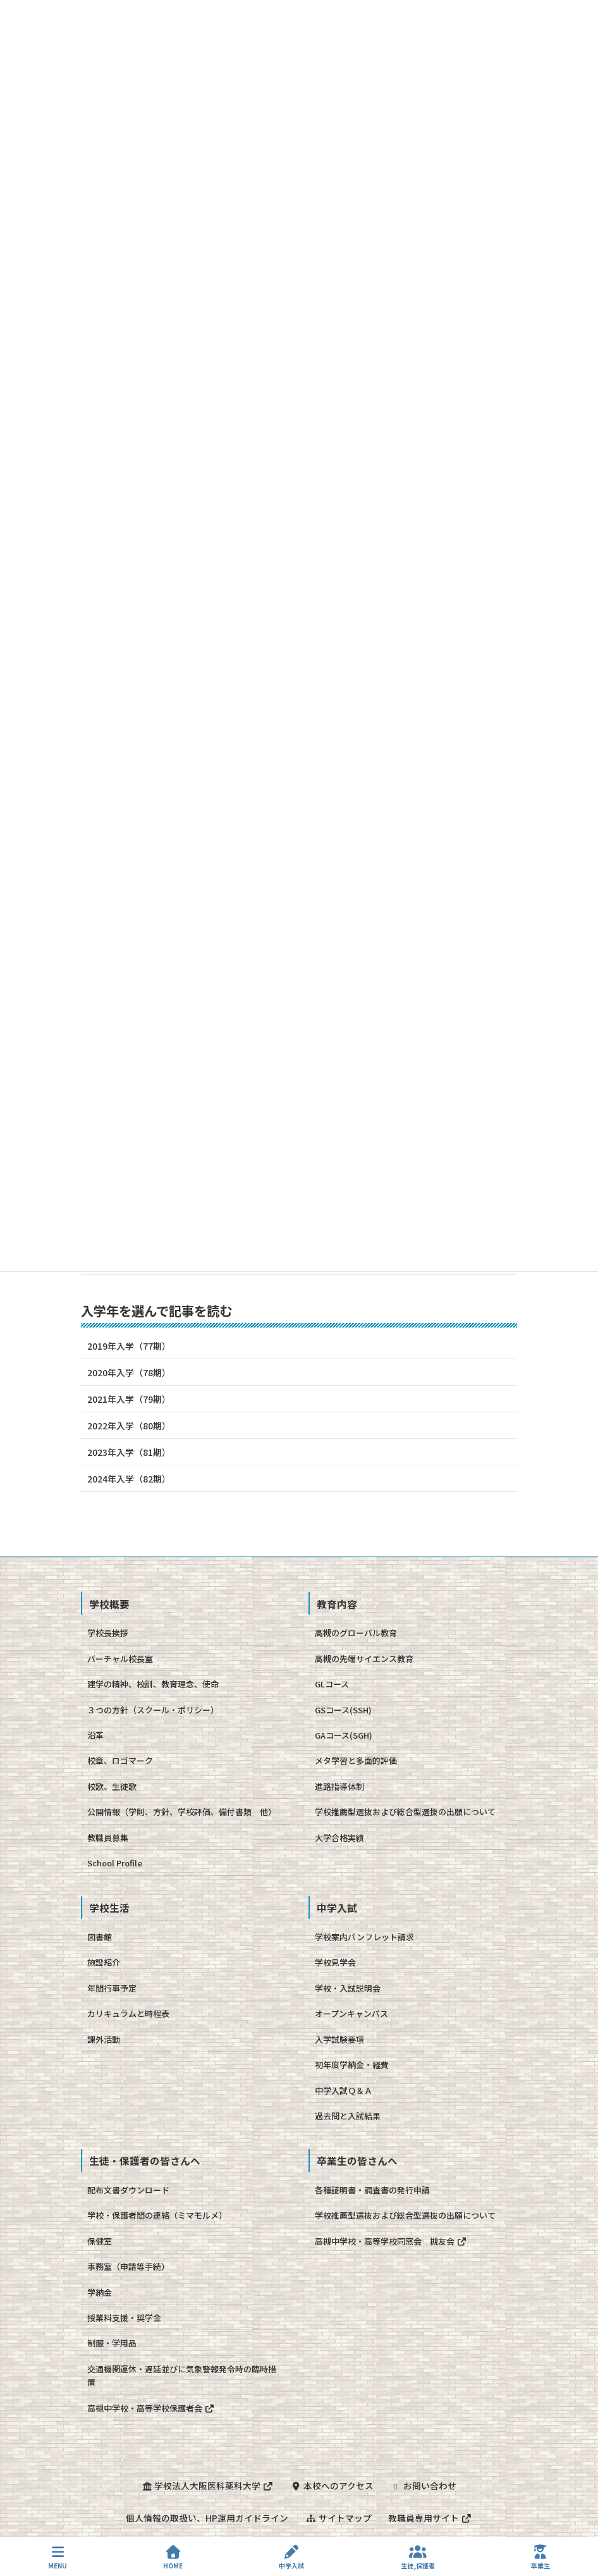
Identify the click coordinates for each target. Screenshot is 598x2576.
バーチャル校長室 (120, 1659)
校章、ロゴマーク (120, 1760)
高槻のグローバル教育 (356, 1633)
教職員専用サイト (431, 2517)
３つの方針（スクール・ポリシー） (153, 1710)
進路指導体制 (339, 1786)
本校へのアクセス (332, 2485)
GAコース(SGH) (343, 1735)
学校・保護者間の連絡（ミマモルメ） (157, 2215)
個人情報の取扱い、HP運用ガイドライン (206, 2517)
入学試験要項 (339, 2039)
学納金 (99, 2292)
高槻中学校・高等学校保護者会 (150, 2408)
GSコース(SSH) (343, 1710)
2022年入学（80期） (129, 1425)
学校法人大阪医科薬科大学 (206, 2485)
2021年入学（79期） (129, 1399)
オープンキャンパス (351, 2013)
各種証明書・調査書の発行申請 (372, 2190)
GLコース (332, 1684)
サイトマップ (338, 2517)
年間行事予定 (112, 1988)
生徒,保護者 (418, 2557)
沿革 (95, 1735)
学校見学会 (335, 1962)
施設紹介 (103, 1962)
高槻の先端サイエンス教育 (364, 1659)
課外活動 (103, 2039)
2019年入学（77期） (129, 1346)
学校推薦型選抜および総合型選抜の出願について (405, 1812)
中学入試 (291, 2557)
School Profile (114, 1863)
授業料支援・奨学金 (124, 2318)
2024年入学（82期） (129, 1478)
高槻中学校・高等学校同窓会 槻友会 (391, 2241)
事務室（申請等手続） (128, 2266)
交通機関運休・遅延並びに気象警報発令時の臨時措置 (181, 2375)
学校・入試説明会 (348, 1988)
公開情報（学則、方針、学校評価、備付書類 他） (181, 1812)
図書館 (99, 1937)
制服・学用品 (112, 2343)
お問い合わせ (425, 2485)
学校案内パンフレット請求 (364, 1937)
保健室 (99, 2241)
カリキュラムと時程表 (128, 2013)
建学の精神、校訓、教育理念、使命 (153, 1684)
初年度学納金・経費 (352, 2065)
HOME (173, 2557)
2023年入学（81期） (129, 1452)
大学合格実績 (339, 1838)
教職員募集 (107, 1838)
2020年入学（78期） (129, 1372)
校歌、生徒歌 (112, 1786)
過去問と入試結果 (348, 2116)
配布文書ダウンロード (128, 2190)
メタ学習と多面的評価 (356, 1760)
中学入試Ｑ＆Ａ (343, 2091)
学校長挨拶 (107, 1633)
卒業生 (540, 2557)
